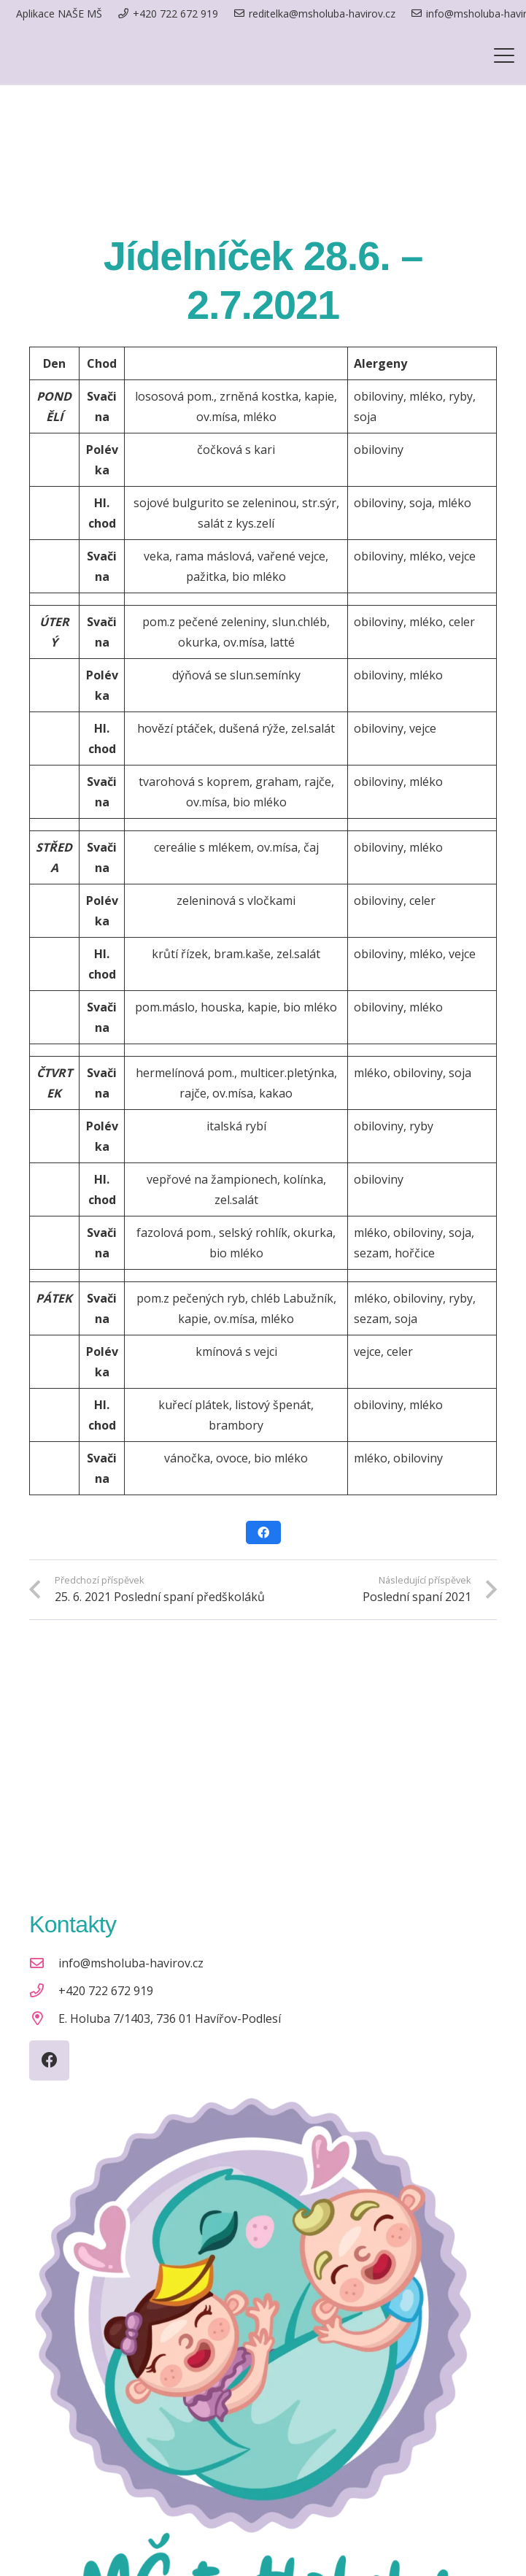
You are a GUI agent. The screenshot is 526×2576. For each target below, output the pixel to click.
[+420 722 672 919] (43, 1990)
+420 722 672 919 (105, 1991)
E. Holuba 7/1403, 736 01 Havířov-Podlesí (169, 2018)
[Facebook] (49, 2060)
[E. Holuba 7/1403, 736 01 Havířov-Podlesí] (43, 2018)
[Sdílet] (263, 1532)
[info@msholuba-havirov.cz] (43, 1963)
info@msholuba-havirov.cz (131, 1963)
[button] (504, 55)
